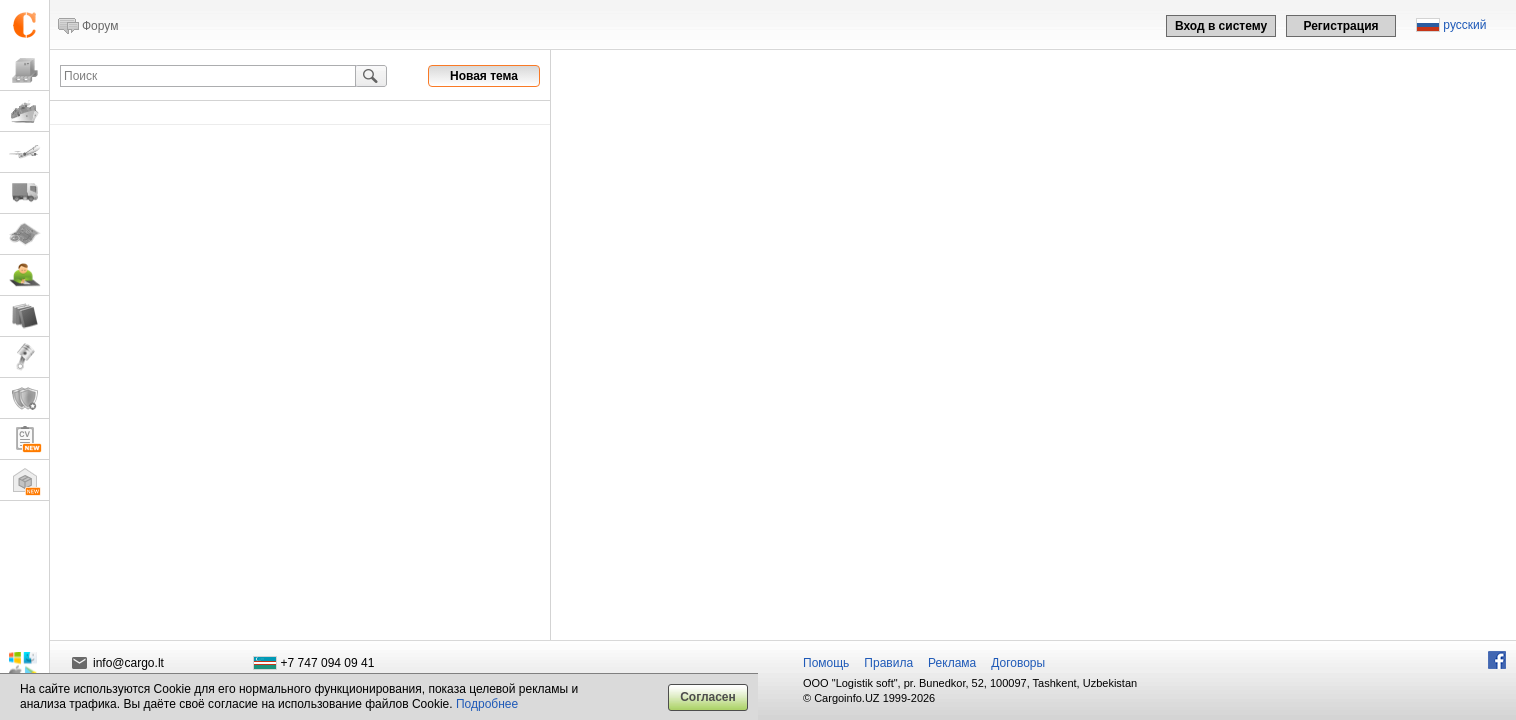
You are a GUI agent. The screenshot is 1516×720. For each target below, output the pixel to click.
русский (1464, 25)
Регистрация (1340, 26)
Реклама (952, 663)
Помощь (826, 663)
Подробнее (487, 704)
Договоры (1018, 663)
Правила (888, 663)
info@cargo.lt (128, 663)
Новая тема (484, 76)
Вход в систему (1221, 26)
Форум (100, 26)
